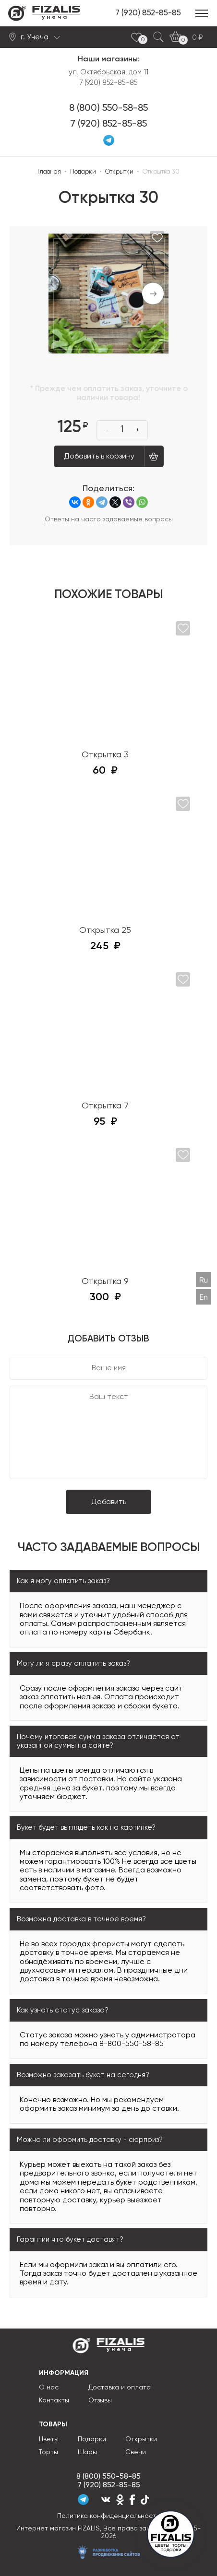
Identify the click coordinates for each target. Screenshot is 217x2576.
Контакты (54, 2400)
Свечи (135, 2452)
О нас (49, 2387)
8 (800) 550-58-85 (108, 108)
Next (153, 294)
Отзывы (100, 2400)
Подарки (92, 2439)
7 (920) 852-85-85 (148, 13)
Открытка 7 (105, 1106)
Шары (87, 2452)
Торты (48, 2452)
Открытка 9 (105, 1281)
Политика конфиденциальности (108, 2516)
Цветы (49, 2439)
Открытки (141, 2439)
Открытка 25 (105, 930)
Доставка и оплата (119, 2387)
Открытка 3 (105, 755)
